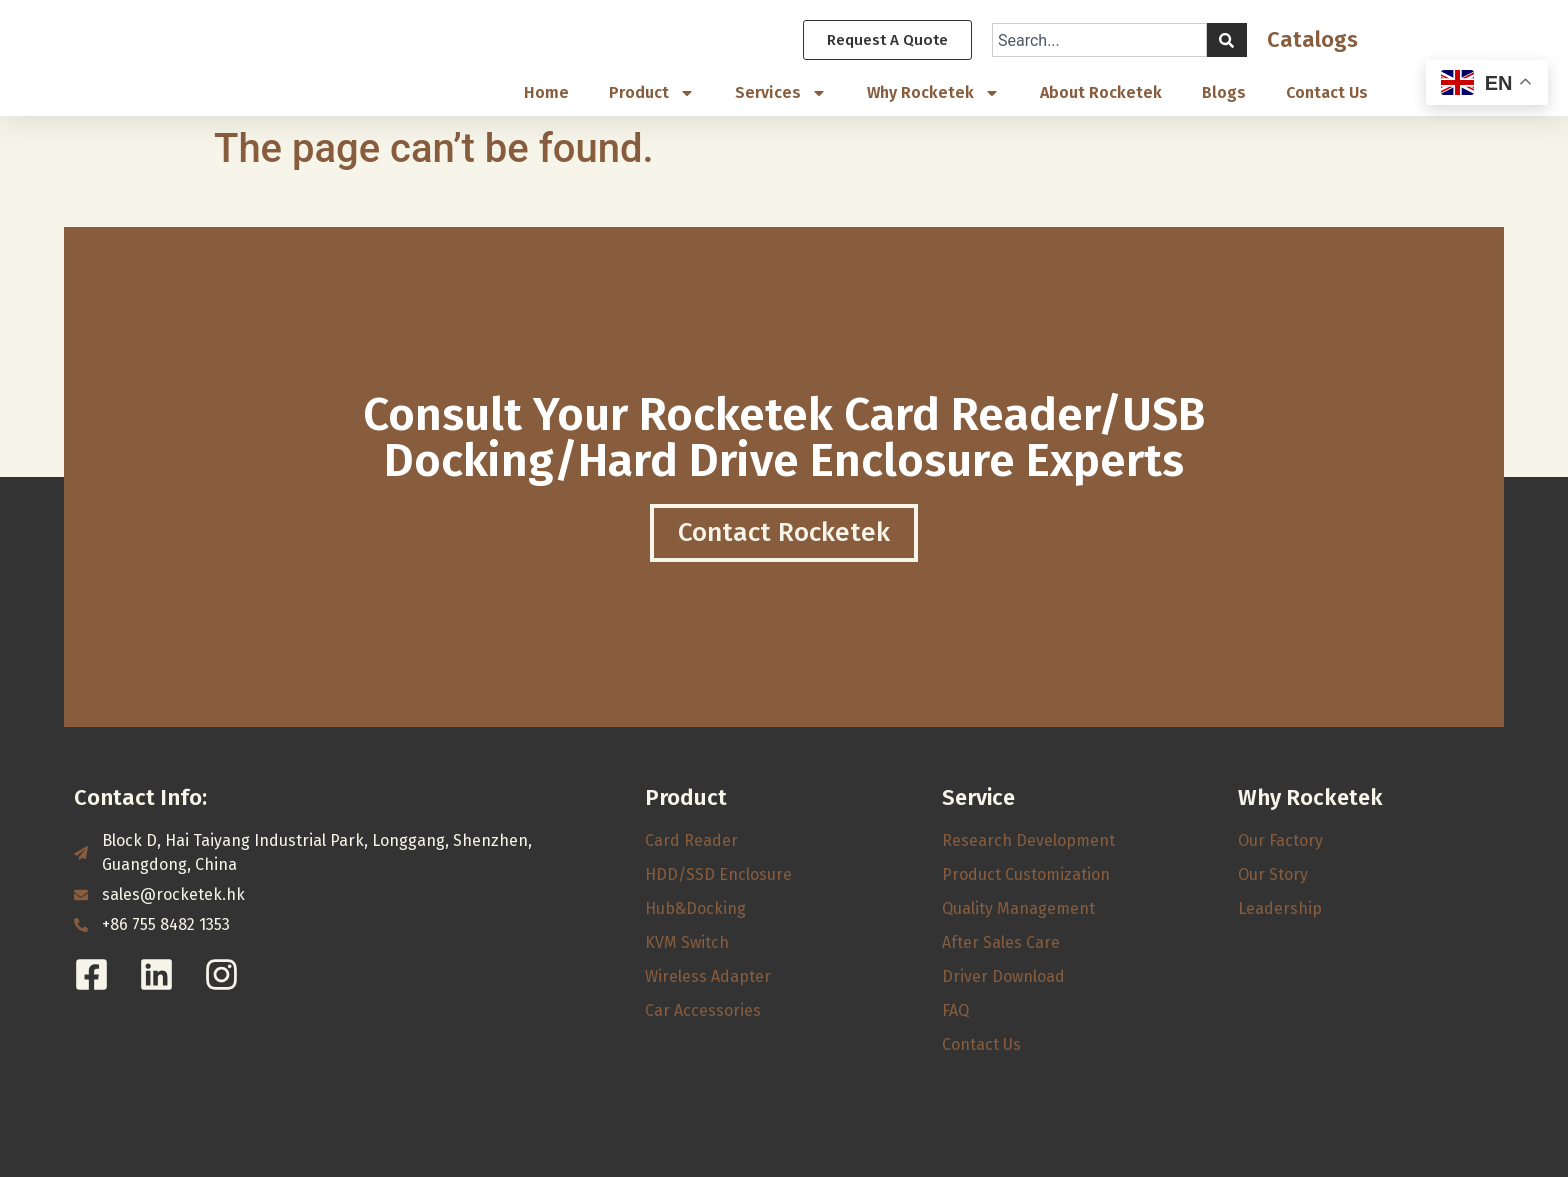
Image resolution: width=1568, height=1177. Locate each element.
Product (652, 94)
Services (781, 94)
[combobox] (1099, 41)
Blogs (1224, 93)
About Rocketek (1101, 93)
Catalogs (1312, 40)
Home (546, 93)
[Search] (1227, 41)
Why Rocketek (933, 94)
